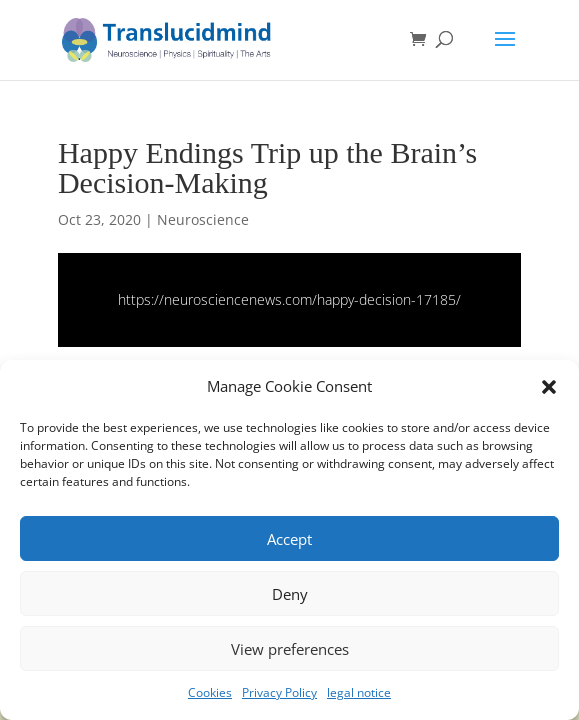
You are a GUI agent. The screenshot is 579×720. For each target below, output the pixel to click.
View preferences (290, 649)
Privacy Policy (279, 692)
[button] (549, 387)
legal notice (359, 692)
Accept (289, 539)
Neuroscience (203, 219)
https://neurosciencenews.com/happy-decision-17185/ (289, 299)
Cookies (210, 692)
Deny (290, 594)
